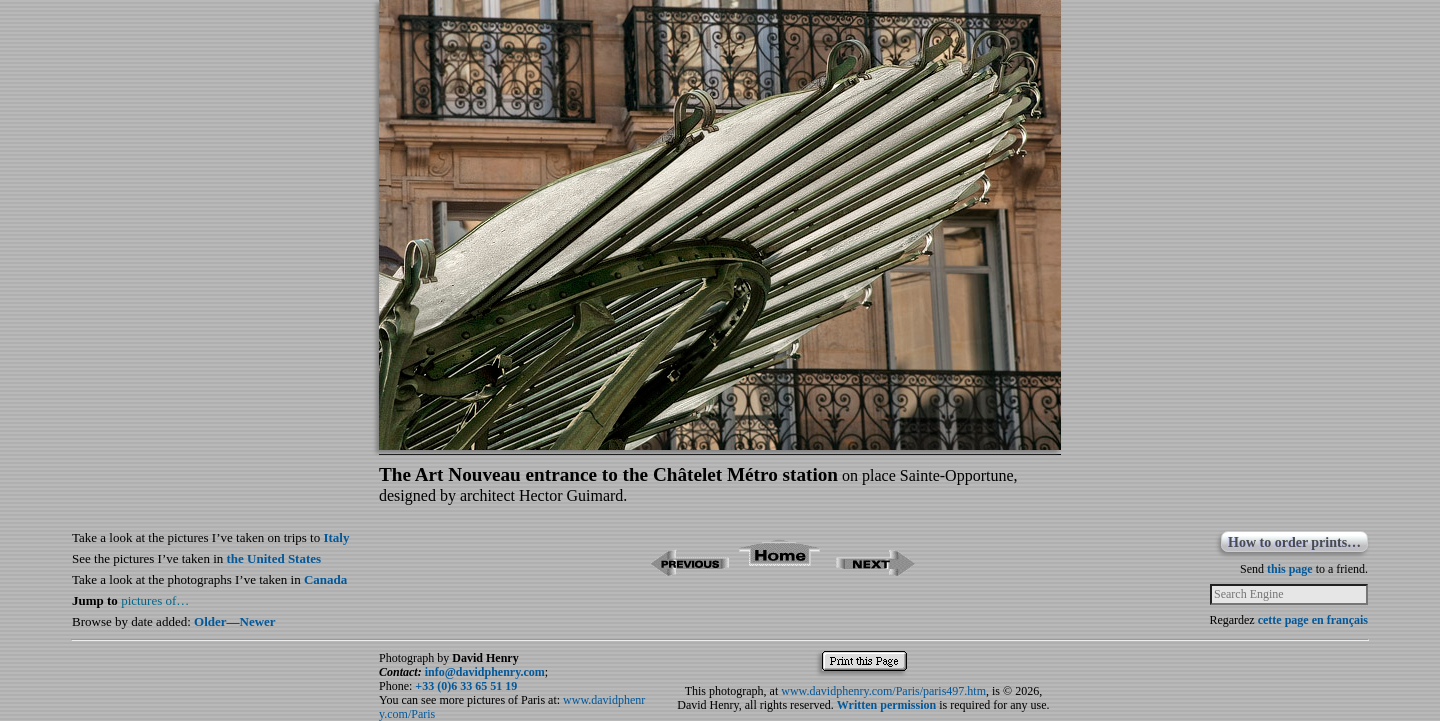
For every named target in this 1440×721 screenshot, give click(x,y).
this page (1290, 569)
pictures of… (155, 600)
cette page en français (1313, 620)
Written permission (886, 705)
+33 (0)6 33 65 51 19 (466, 686)
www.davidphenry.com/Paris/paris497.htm (883, 691)
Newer (258, 621)
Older (210, 621)
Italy (336, 537)
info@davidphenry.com (485, 672)
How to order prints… (1294, 542)
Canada (325, 579)
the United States (274, 558)
